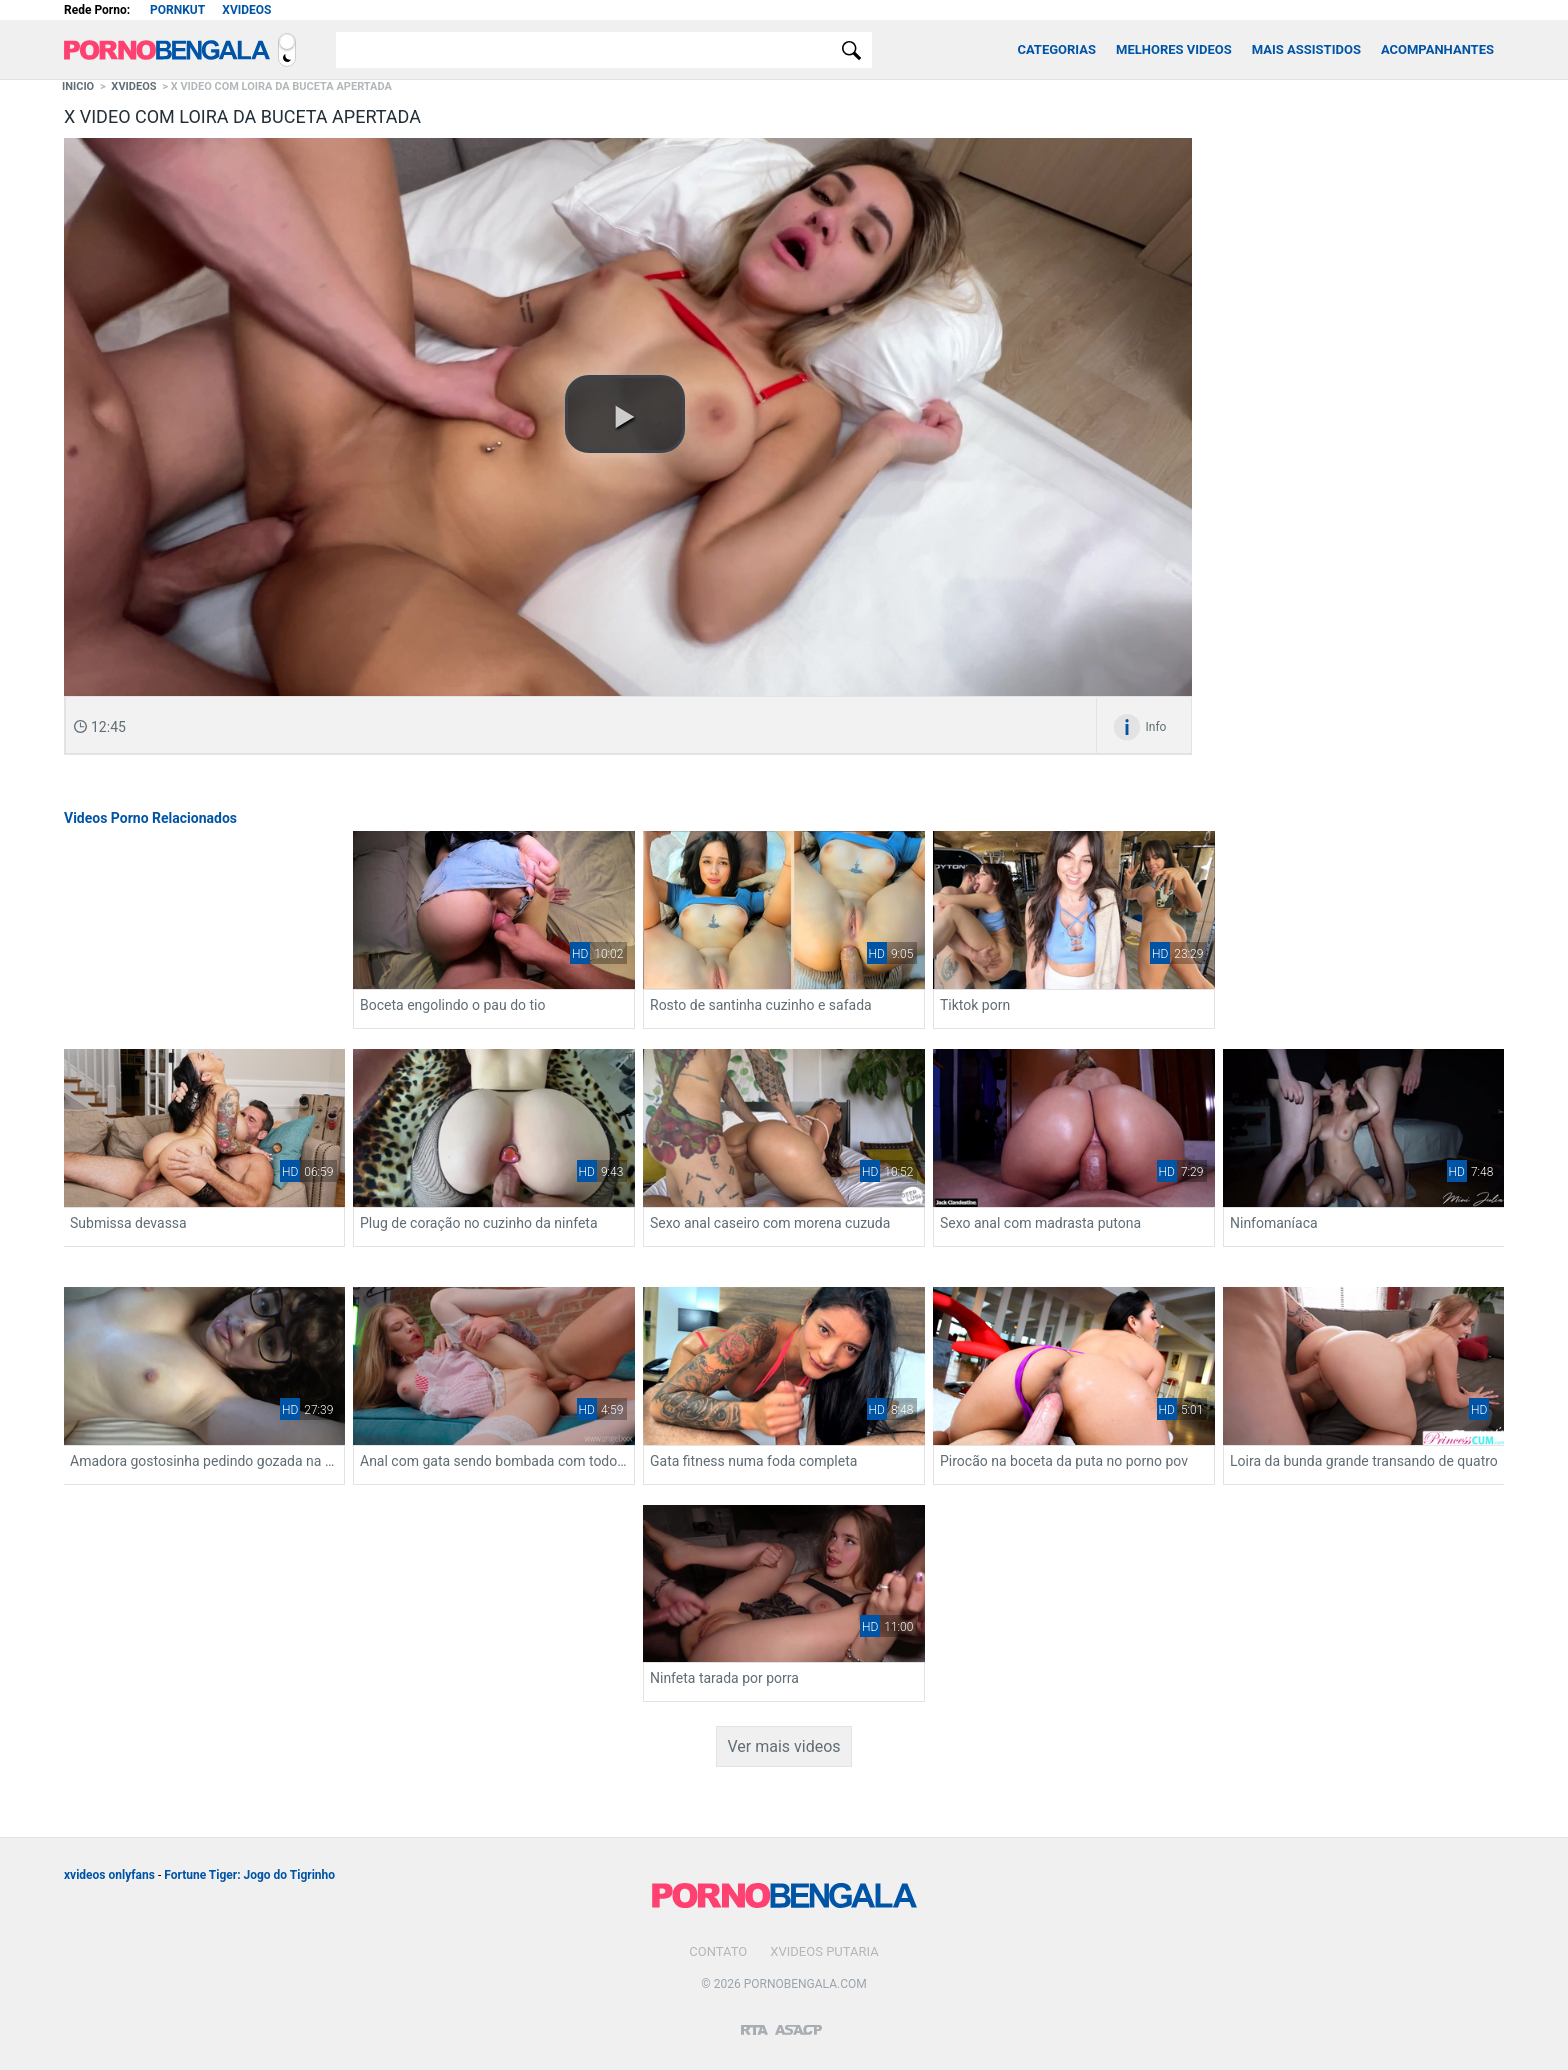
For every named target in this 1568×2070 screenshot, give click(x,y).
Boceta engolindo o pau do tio (452, 1005)
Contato (718, 1951)
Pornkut (177, 10)
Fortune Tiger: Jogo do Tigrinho (249, 1875)
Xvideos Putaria (824, 1951)
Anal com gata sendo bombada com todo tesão (494, 1461)
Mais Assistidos (1306, 49)
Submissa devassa (128, 1223)
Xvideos (246, 10)
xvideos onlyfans (109, 1875)
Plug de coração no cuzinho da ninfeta (479, 1223)
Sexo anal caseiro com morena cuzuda (770, 1223)
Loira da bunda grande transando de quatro (1364, 1461)
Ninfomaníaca (1274, 1223)
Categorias (1056, 49)
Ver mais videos (783, 1746)
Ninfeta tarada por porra (724, 1678)
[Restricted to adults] (754, 2022)
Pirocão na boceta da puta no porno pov (1064, 1461)
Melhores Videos (1174, 49)
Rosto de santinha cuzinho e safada (761, 1005)
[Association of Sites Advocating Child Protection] (798, 2021)
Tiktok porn (975, 1005)
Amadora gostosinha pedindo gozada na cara (204, 1461)
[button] (625, 414)
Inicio (78, 86)
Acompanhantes (1437, 49)
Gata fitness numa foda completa (753, 1461)
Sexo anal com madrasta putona (1040, 1223)
